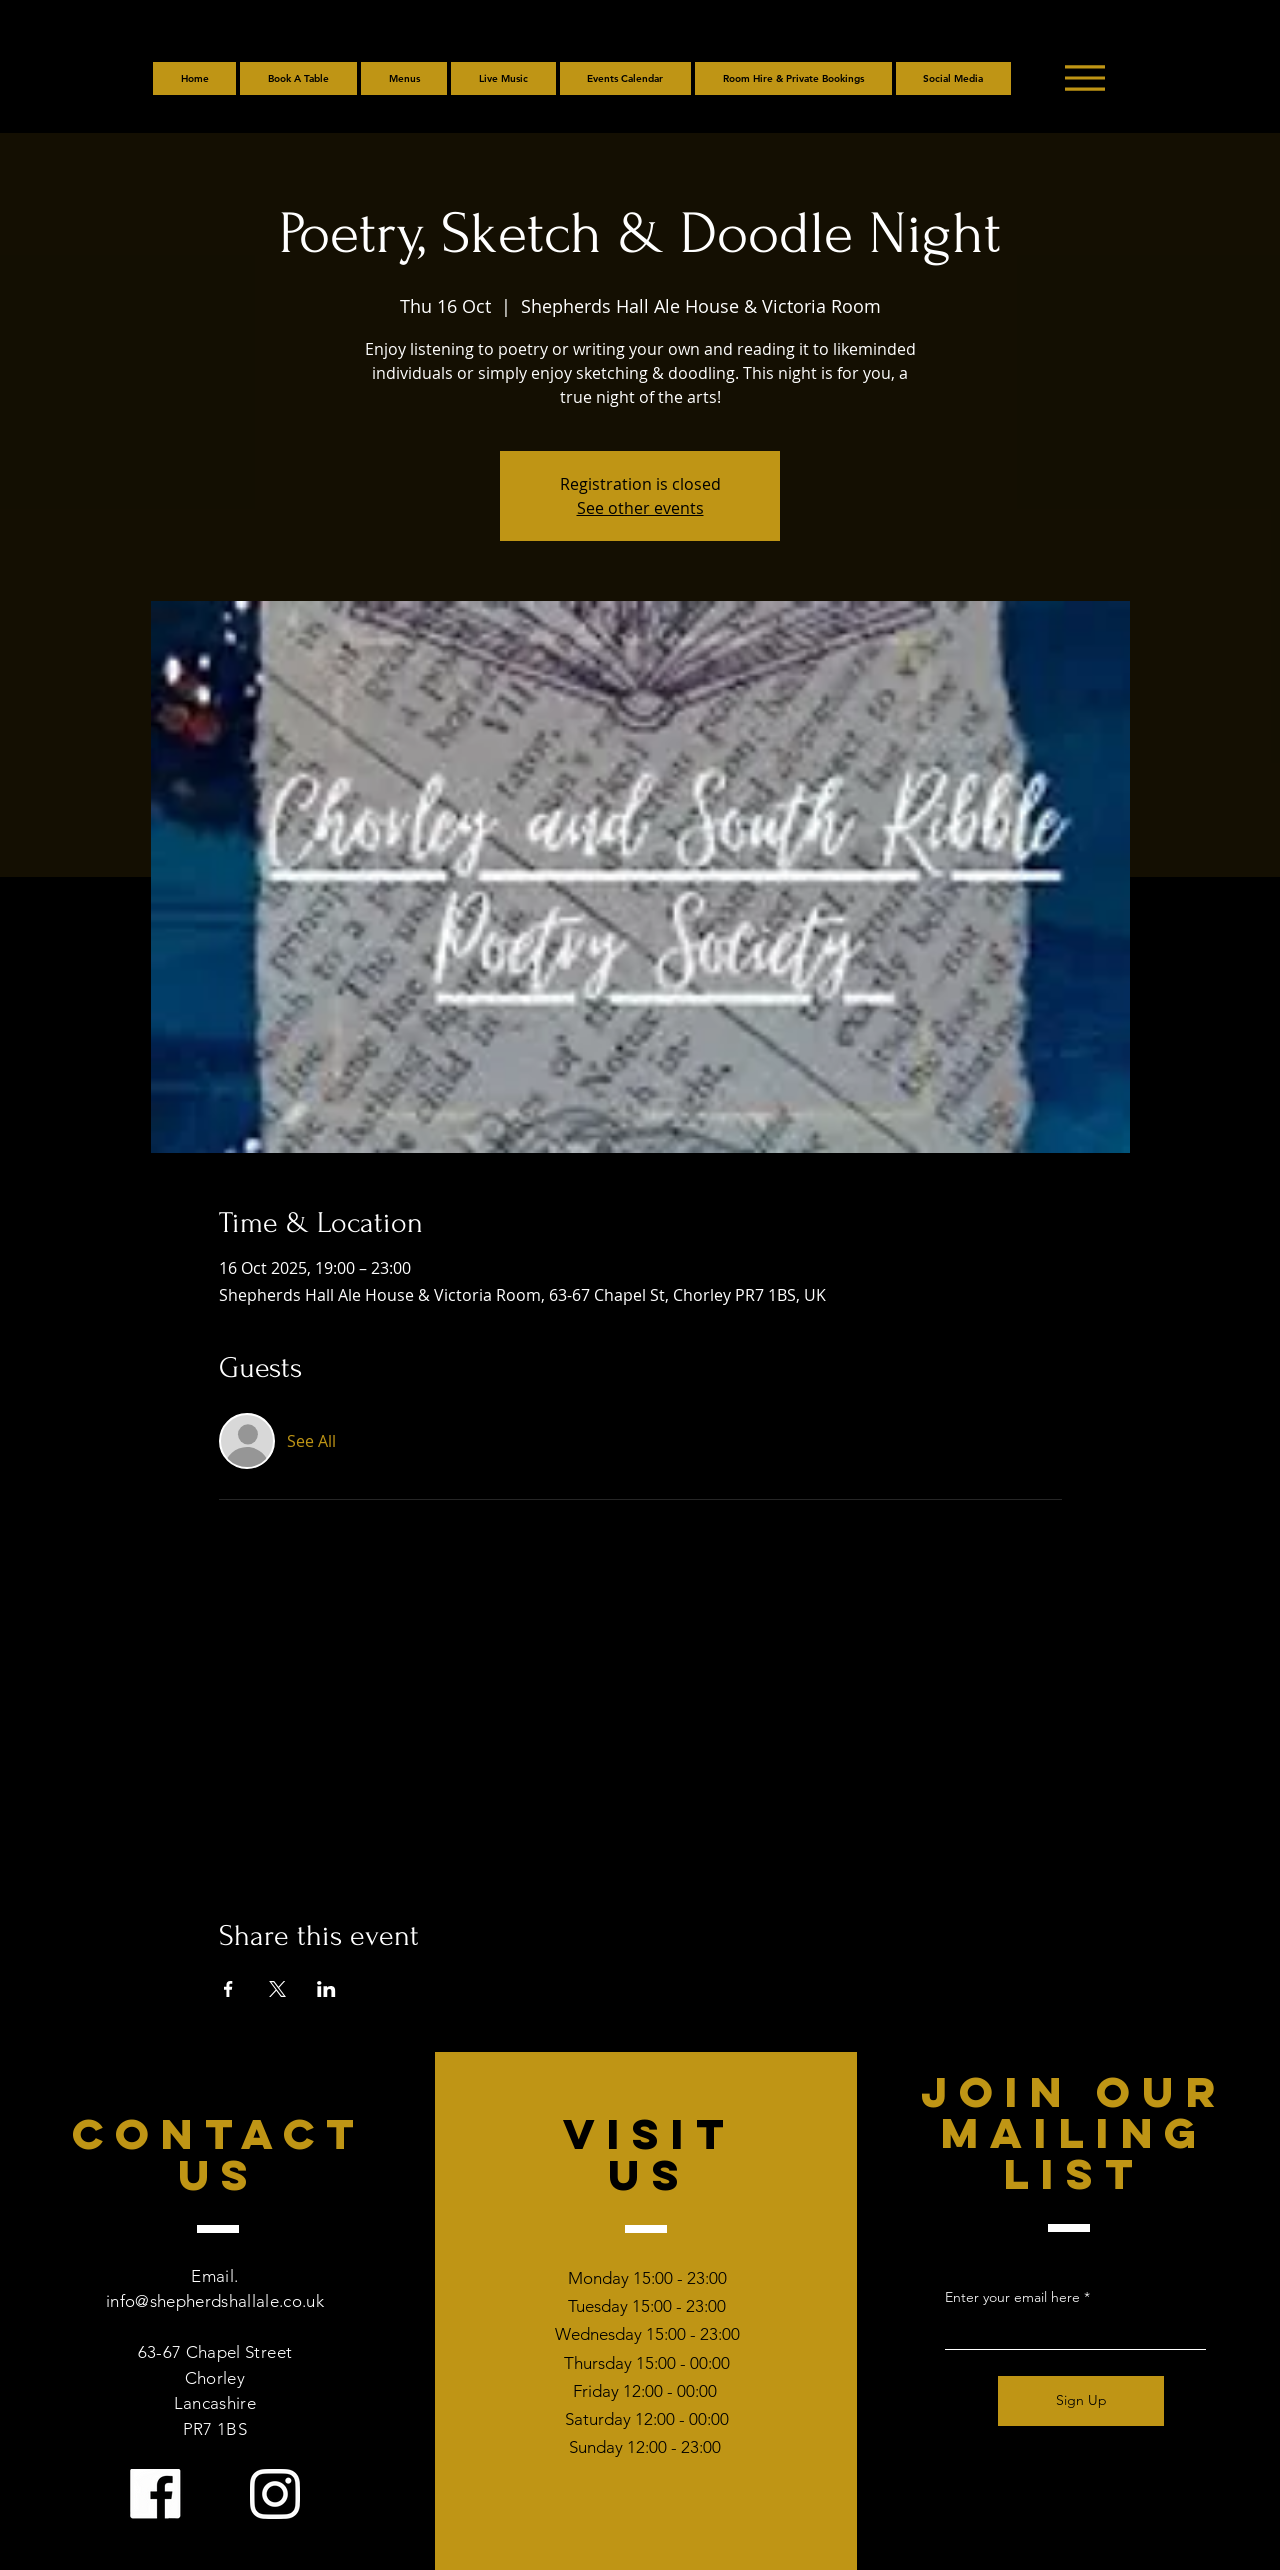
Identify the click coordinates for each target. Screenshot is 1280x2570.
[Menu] (1084, 77)
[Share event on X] (277, 1989)
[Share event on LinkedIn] (326, 1989)
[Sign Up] (1081, 2401)
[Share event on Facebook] (228, 1989)
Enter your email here (1012, 2297)
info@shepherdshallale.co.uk (215, 2301)
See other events (640, 508)
